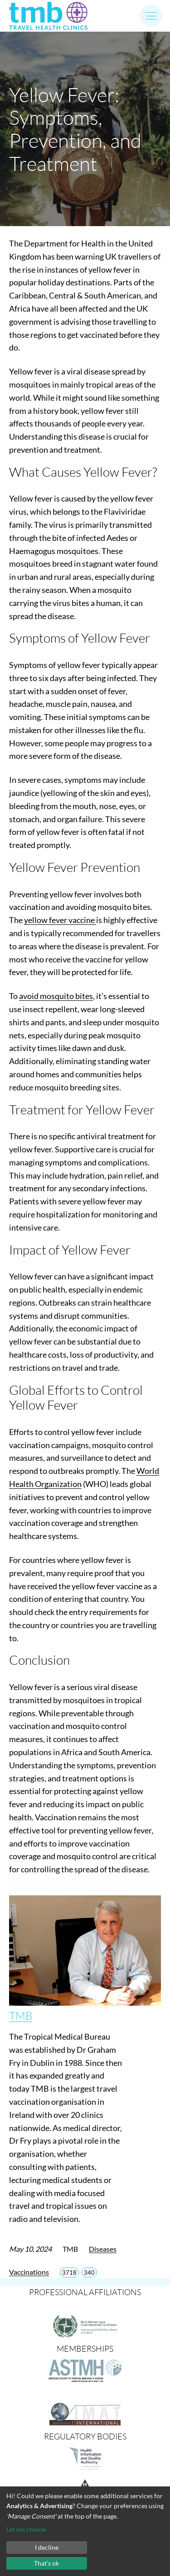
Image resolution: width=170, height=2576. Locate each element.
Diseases (103, 2249)
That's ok (46, 2563)
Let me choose (26, 2529)
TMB (20, 2015)
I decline (46, 2547)
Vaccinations (29, 2272)
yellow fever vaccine (60, 920)
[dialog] (85, 2531)
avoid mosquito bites (56, 996)
